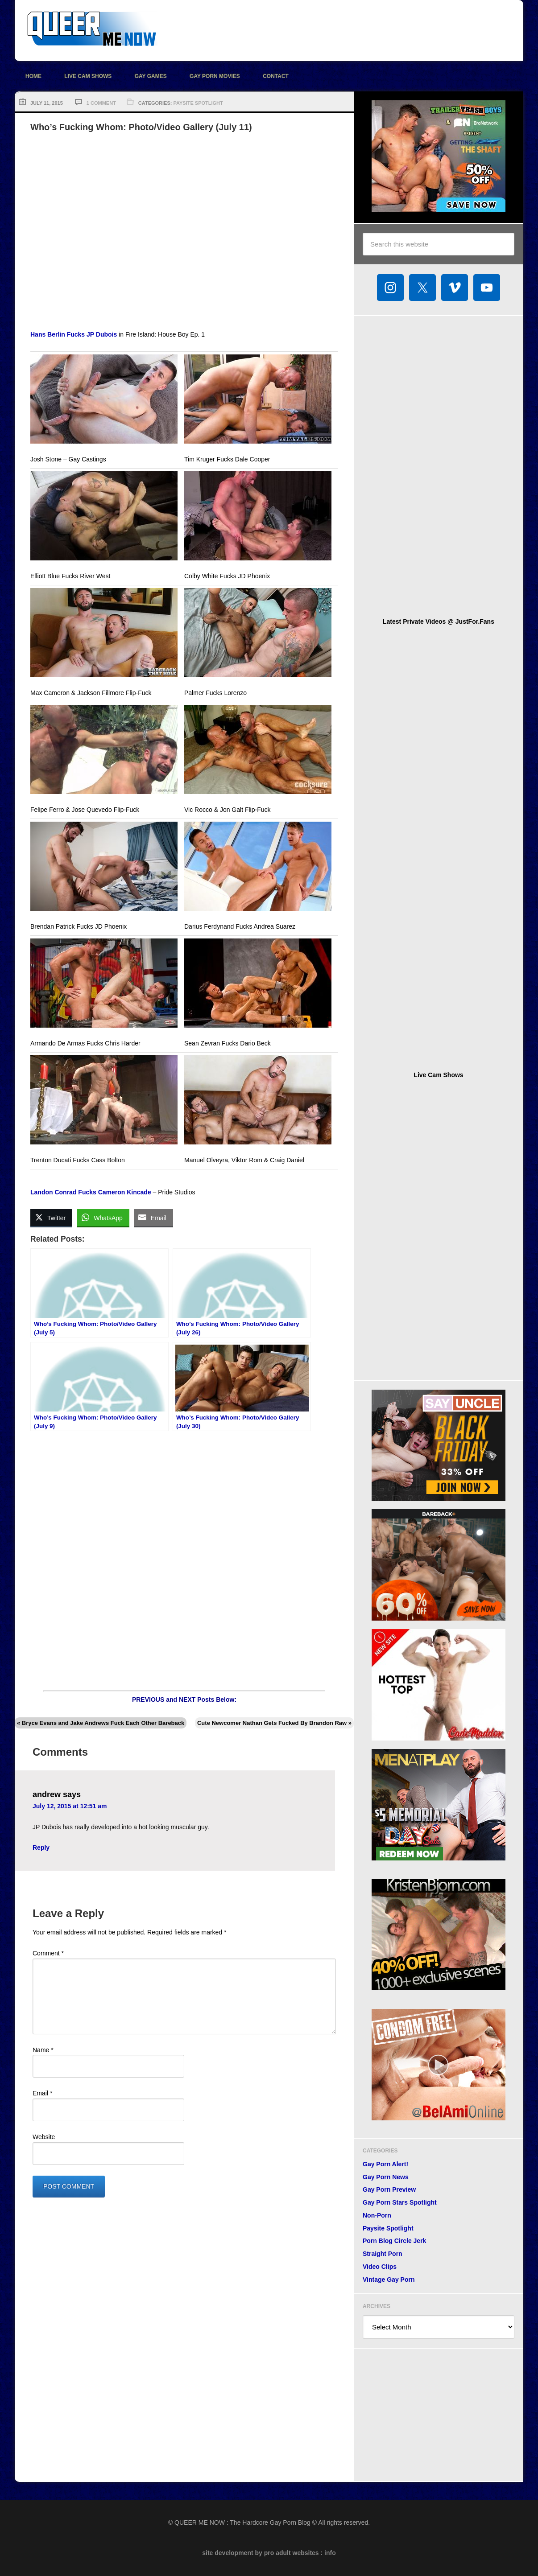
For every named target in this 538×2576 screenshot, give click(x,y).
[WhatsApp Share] (103, 1217)
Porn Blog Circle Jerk (394, 2240)
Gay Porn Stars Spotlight (400, 2202)
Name (43, 2049)
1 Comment (101, 103)
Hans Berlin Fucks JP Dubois (73, 334)
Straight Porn (382, 2253)
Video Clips (380, 2266)
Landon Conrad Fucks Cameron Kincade (90, 1192)
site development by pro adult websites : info (269, 2552)
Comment (48, 1953)
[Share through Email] (153, 1217)
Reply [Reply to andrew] (41, 1847)
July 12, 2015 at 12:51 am (70, 1806)
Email (42, 2093)
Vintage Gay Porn (388, 2279)
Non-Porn (377, 2215)
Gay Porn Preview (389, 2189)
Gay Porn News (386, 2177)
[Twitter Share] (51, 1217)
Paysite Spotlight (198, 103)
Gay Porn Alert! (385, 2164)
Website (44, 2136)
